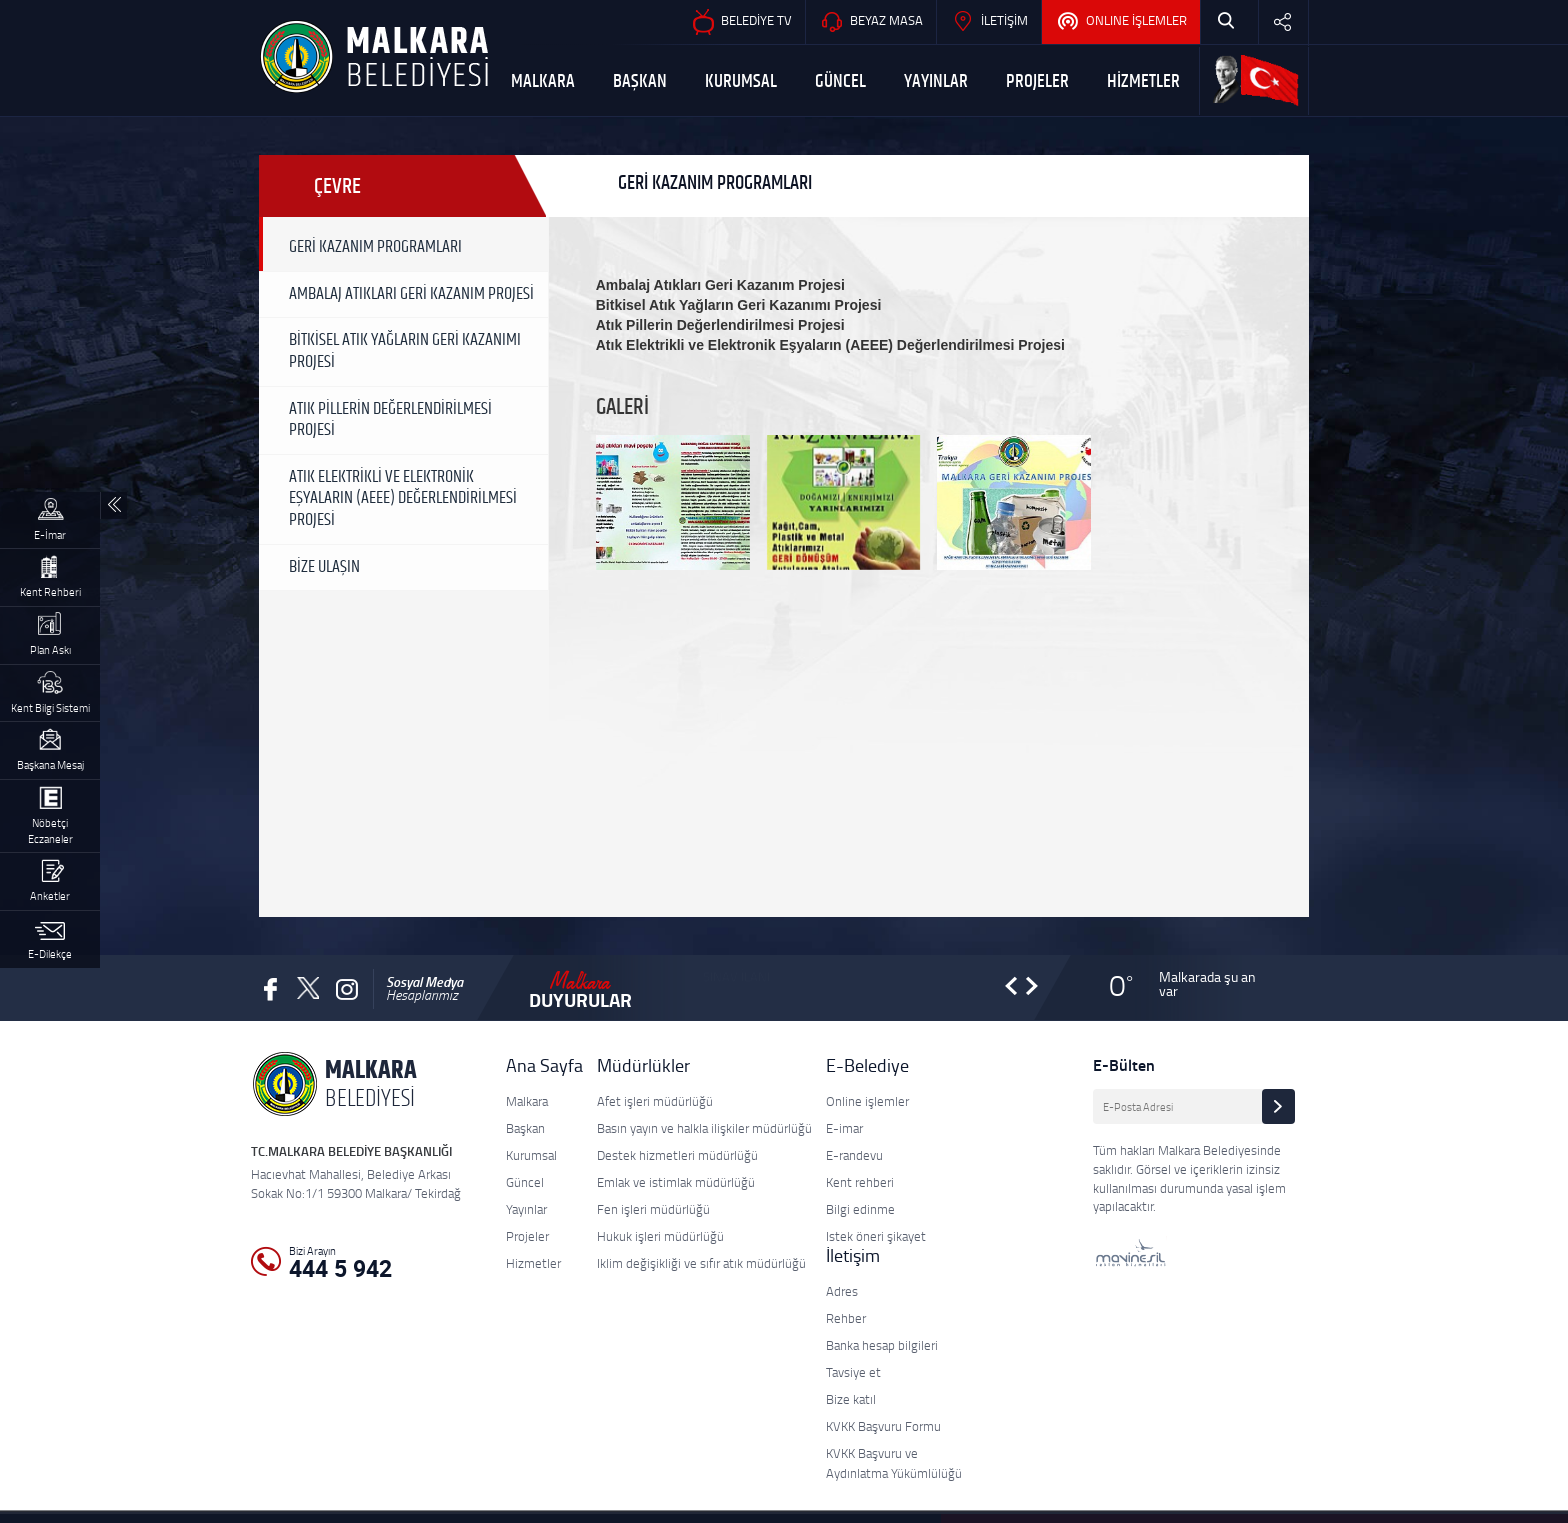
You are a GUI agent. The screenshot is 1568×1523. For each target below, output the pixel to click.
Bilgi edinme (860, 1209)
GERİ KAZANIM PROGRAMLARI (375, 247)
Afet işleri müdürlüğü (655, 1101)
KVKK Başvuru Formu (883, 1426)
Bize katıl (851, 1399)
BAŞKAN (640, 81)
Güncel (525, 1182)
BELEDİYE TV (741, 22)
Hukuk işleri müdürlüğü (660, 1236)
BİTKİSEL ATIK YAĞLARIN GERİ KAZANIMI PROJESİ (405, 351)
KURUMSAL (741, 81)
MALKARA (543, 81)
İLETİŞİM (989, 22)
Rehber (846, 1318)
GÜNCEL (840, 81)
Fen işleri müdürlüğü (653, 1209)
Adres (842, 1291)
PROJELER (1037, 81)
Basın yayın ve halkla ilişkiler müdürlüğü (704, 1128)
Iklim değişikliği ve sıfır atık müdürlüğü (701, 1263)
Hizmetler (533, 1263)
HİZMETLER (1143, 81)
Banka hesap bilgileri (882, 1345)
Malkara (527, 1101)
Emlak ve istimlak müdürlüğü (676, 1182)
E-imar (844, 1128)
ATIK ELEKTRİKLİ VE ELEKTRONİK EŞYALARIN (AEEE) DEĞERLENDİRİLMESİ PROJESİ (403, 498)
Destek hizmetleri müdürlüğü (677, 1155)
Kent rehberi (860, 1182)
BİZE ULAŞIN (324, 567)
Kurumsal (531, 1155)
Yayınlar (526, 1209)
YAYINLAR (936, 81)
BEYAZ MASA (871, 22)
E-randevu (854, 1155)
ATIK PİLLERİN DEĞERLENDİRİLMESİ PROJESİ (390, 420)
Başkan (525, 1128)
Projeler (527, 1236)
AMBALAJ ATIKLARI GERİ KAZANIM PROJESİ (411, 294)
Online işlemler (867, 1101)
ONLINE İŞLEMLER (1121, 22)
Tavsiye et (853, 1372)
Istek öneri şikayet (876, 1236)
